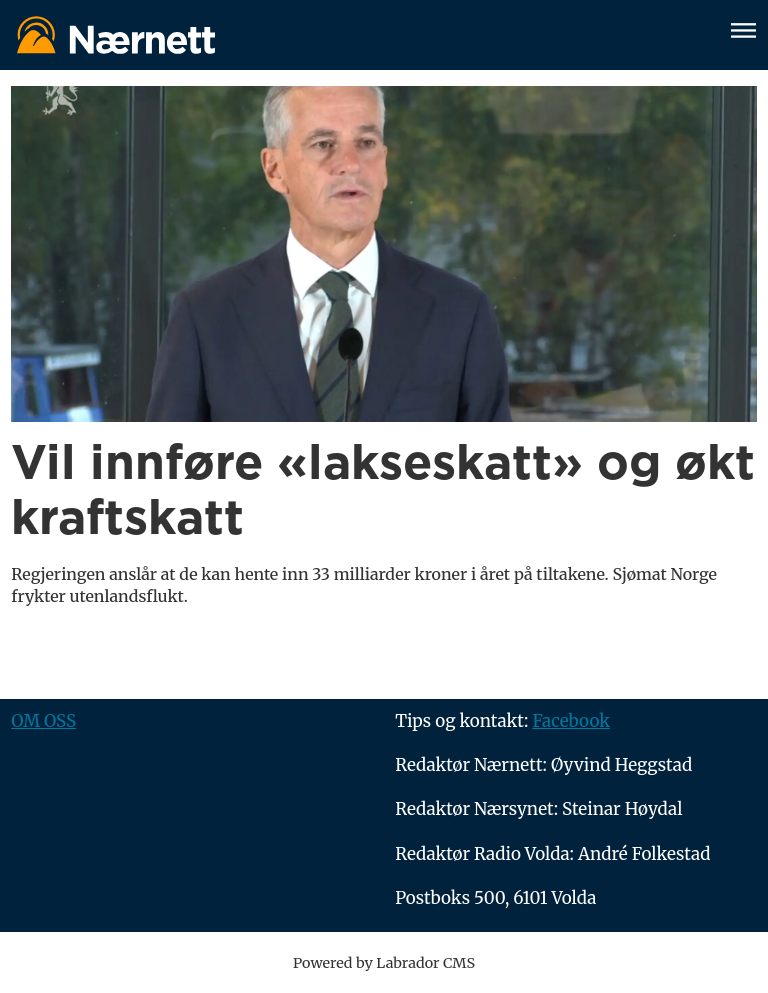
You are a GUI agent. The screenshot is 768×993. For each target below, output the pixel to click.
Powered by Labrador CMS (384, 963)
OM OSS (43, 721)
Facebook (571, 721)
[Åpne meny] (743, 33)
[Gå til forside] (359, 34)
